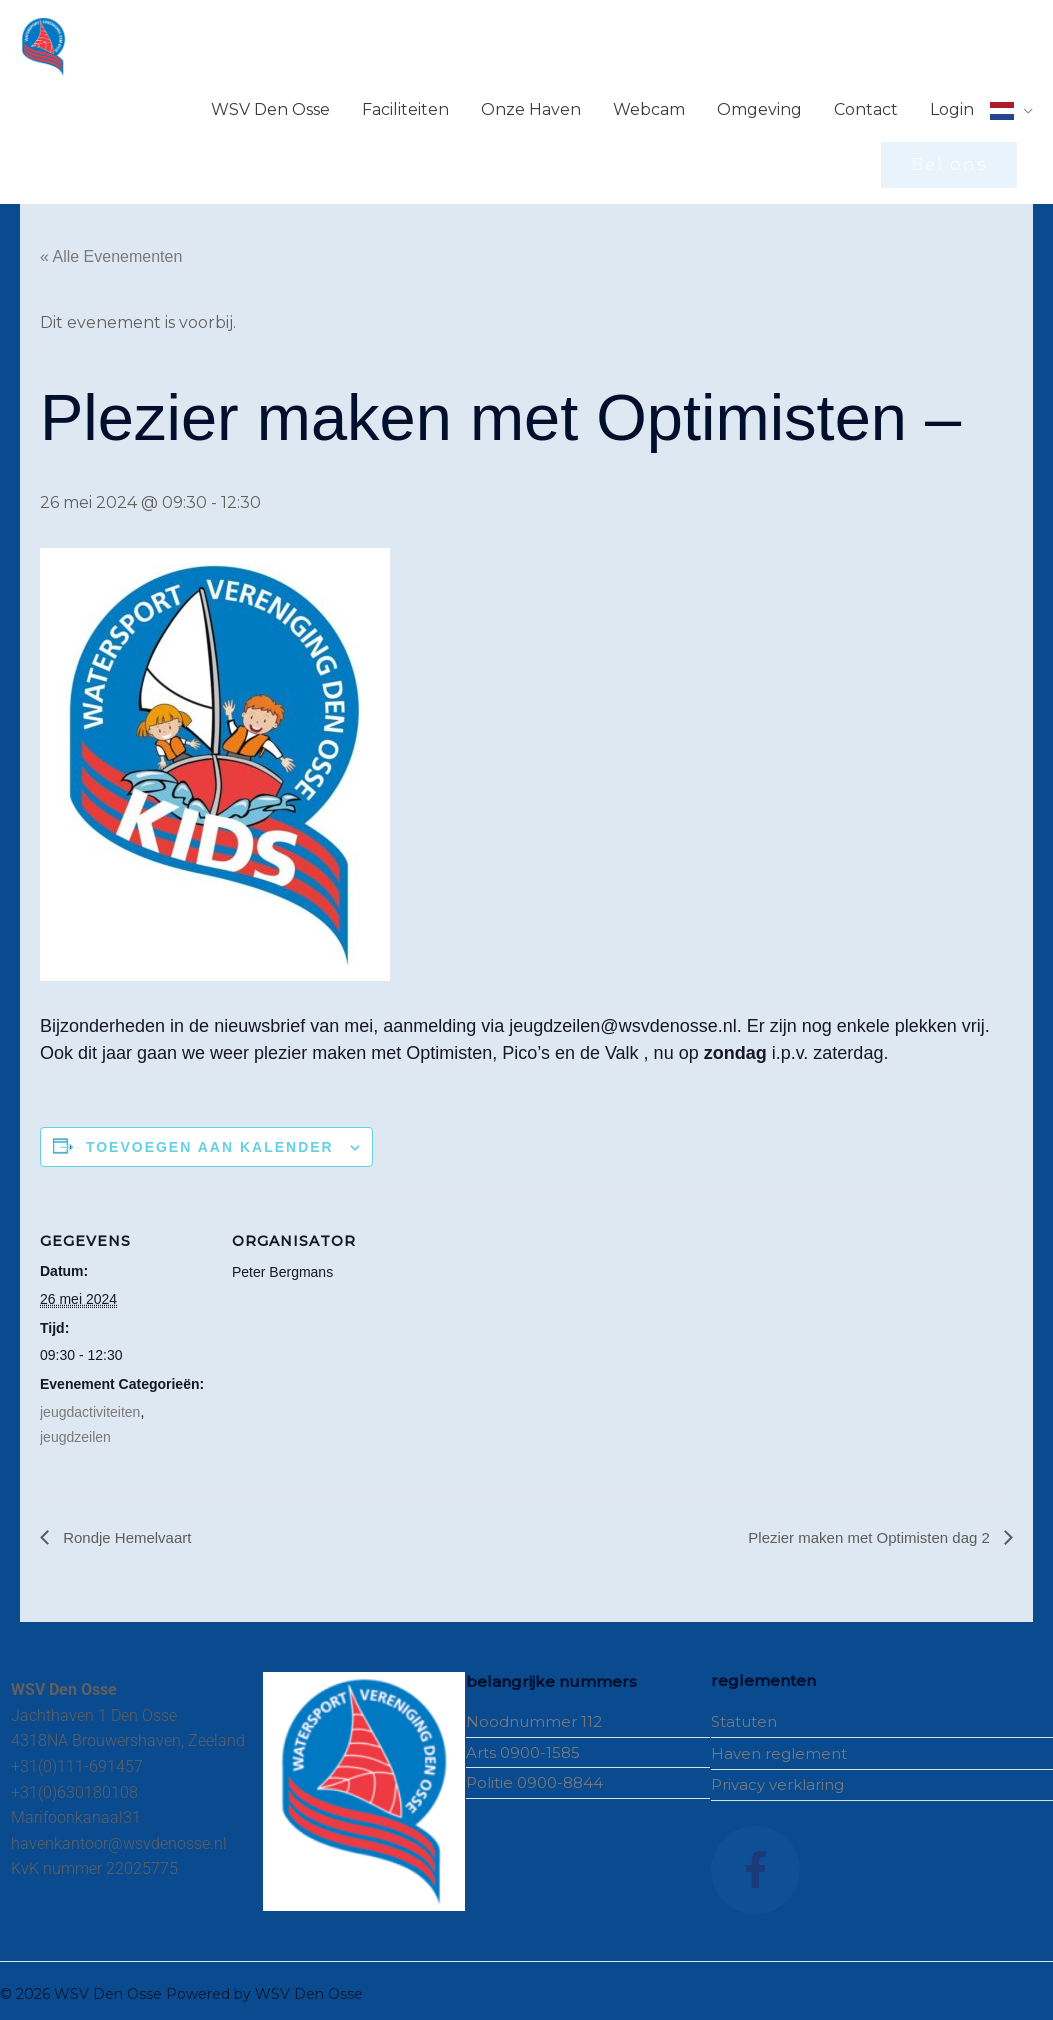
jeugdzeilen (75, 1430)
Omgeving (759, 102)
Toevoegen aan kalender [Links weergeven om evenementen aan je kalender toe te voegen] (210, 1139)
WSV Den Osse (270, 102)
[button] (949, 158)
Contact (866, 102)
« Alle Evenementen (111, 249)
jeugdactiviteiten (90, 1404)
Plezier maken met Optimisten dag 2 (863, 1529)
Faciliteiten (405, 102)
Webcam (649, 102)
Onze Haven (531, 102)
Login (952, 102)
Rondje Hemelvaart (129, 1529)
